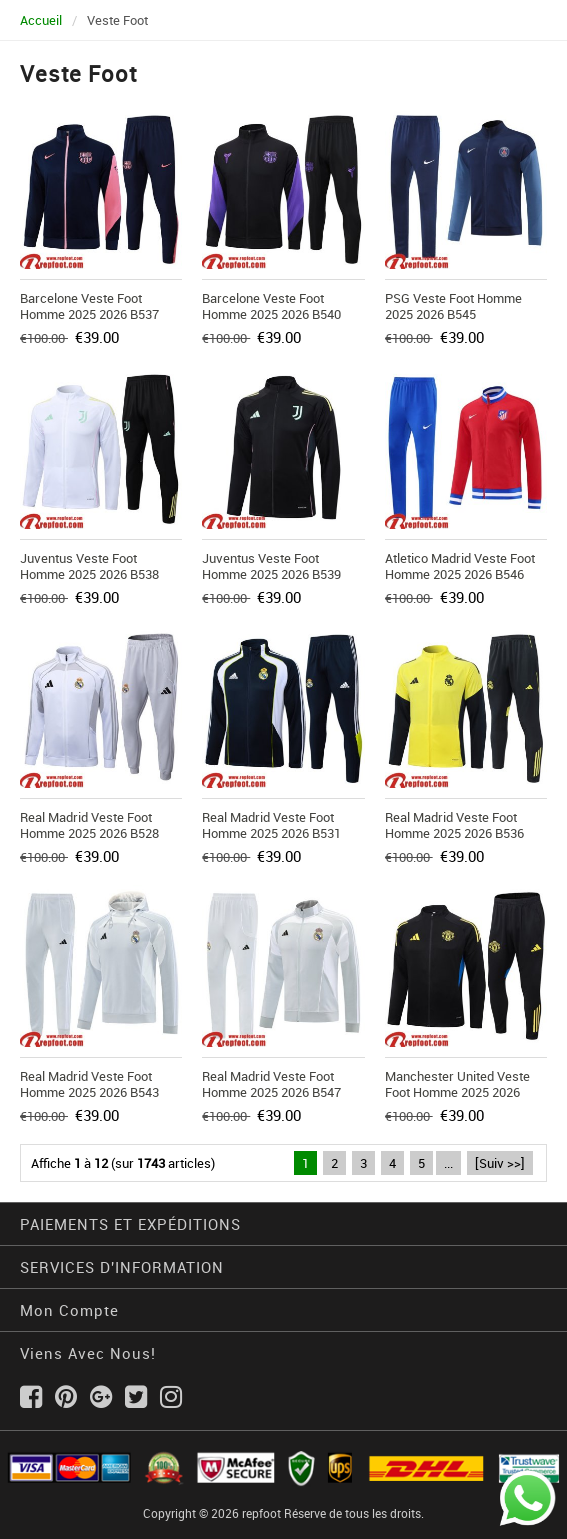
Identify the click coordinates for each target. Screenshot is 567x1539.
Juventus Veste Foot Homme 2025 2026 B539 (271, 566)
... (448, 1163)
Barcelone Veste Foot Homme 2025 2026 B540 (271, 306)
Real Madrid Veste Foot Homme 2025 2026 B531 (271, 825)
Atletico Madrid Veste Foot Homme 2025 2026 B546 (460, 566)
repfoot (261, 1513)
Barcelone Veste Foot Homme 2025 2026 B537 (89, 306)
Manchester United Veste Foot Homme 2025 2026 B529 (457, 1092)
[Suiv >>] (500, 1163)
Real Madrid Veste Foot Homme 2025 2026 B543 (89, 1084)
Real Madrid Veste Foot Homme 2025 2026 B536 (454, 825)
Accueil (41, 20)
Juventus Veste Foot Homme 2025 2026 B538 (89, 566)
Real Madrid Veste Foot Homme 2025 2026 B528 (89, 825)
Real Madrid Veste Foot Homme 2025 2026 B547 (271, 1084)
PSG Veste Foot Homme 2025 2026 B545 (453, 306)
